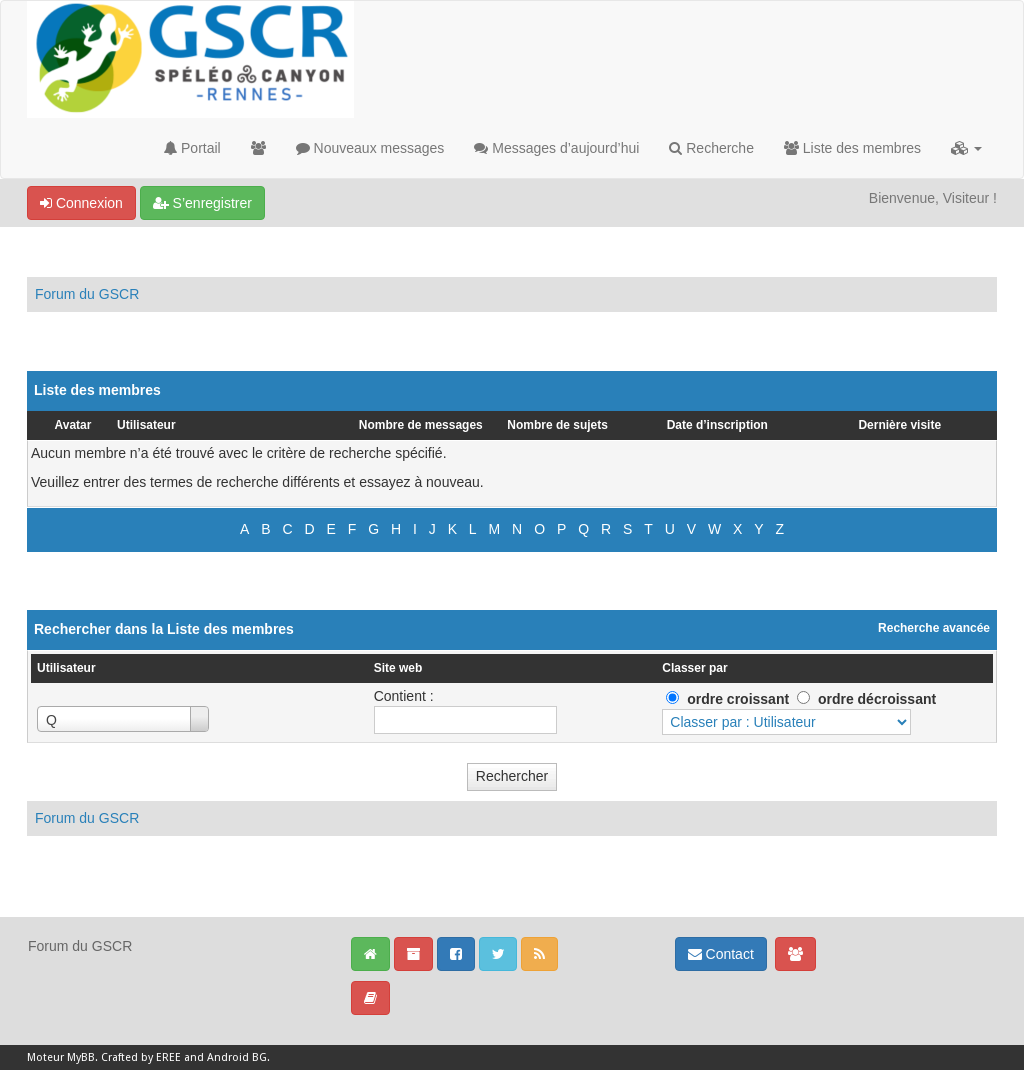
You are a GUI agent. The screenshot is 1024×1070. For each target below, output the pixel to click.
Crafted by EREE (141, 1057)
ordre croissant (738, 699)
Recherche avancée (934, 628)
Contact (721, 954)
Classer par (694, 668)
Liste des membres (852, 148)
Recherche (711, 148)
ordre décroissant (877, 699)
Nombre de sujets (557, 425)
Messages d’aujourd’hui (556, 148)
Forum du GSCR (87, 294)
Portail (192, 148)
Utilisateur (146, 425)
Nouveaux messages (370, 148)
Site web (398, 668)
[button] (966, 148)
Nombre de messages (421, 425)
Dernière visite (899, 425)
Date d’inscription (717, 425)
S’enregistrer (202, 203)
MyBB (81, 1057)
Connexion (81, 203)
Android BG (237, 1057)
